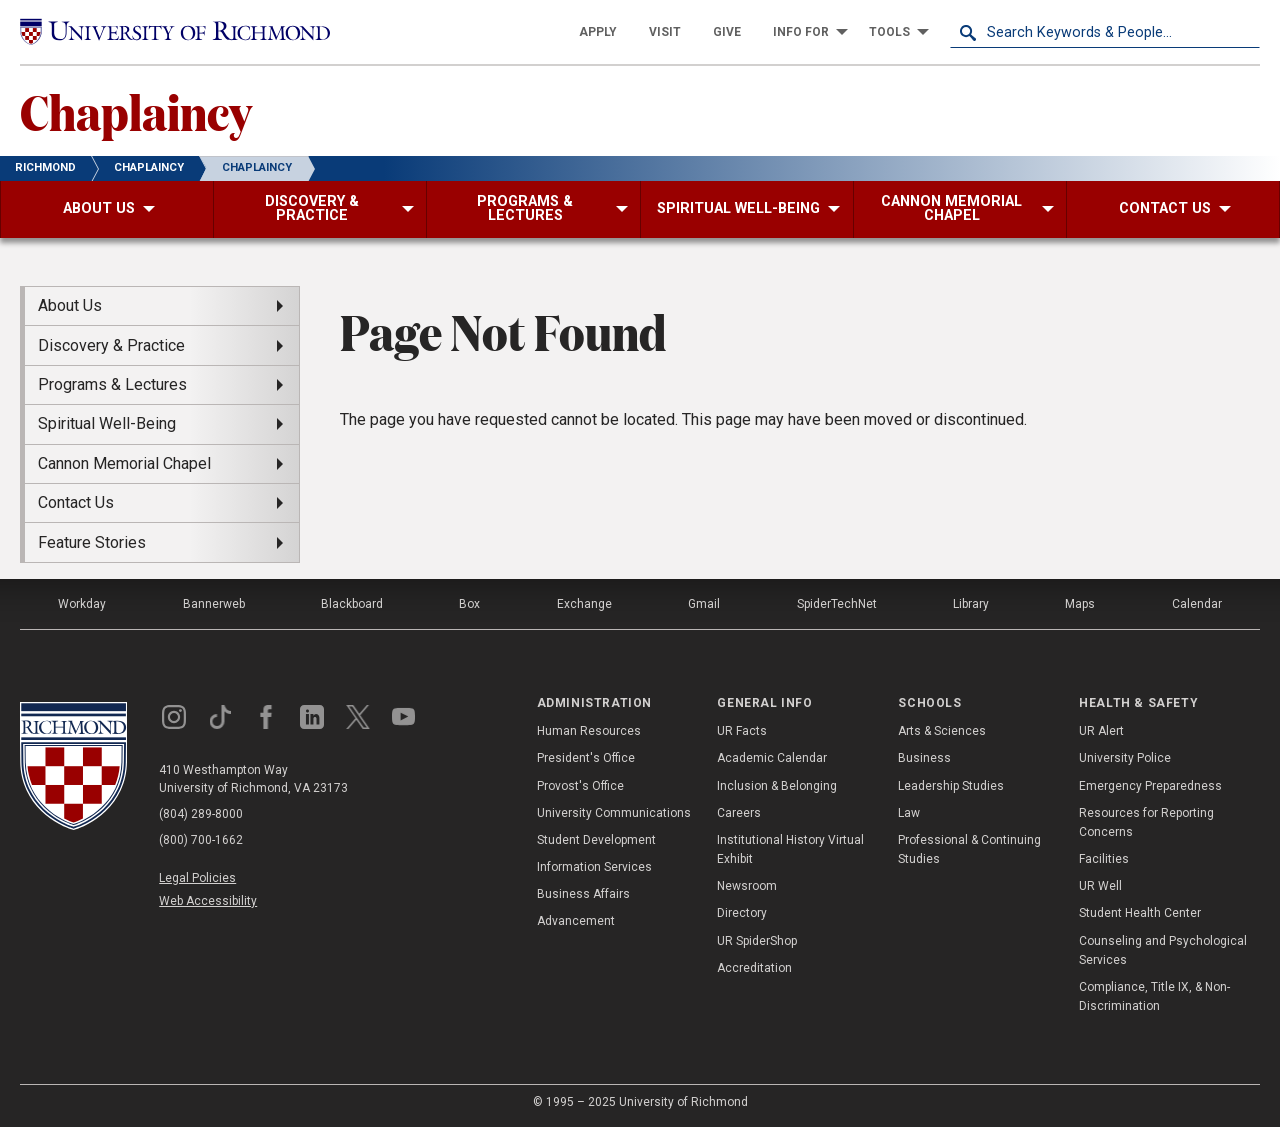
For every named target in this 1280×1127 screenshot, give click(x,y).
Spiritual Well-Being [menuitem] (107, 423)
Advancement (576, 921)
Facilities (1104, 859)
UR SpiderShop (757, 941)
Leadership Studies (951, 786)
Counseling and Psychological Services (1163, 950)
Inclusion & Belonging (777, 786)
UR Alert (1101, 731)
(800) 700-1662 (201, 840)
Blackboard (352, 604)
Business (924, 758)
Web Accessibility (208, 901)
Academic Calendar (772, 758)
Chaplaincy (136, 111)
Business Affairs (583, 894)
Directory (742, 913)
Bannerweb (214, 604)
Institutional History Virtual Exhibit (790, 849)
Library (971, 604)
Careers (739, 813)
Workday (82, 604)
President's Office (586, 758)
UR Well (1100, 886)
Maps (1080, 604)
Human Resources (589, 731)
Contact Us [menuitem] (76, 502)
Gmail (704, 604)
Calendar (1197, 604)
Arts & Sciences (942, 731)
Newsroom (747, 886)
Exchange (584, 604)
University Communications (614, 813)
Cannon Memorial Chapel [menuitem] (124, 463)
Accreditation (754, 968)
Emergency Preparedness (1150, 786)
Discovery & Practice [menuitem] (111, 345)
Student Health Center (1140, 913)
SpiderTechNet (837, 604)
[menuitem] (598, 32)
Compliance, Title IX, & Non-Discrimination (1154, 996)
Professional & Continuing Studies (969, 849)
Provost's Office (580, 786)
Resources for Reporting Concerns (1146, 822)
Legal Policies (197, 878)
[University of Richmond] (175, 31)
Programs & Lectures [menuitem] (112, 384)
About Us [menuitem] (70, 305)
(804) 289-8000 (201, 814)
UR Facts (742, 731)
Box (469, 604)
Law (909, 813)
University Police (1125, 758)
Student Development (596, 840)
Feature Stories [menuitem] (92, 542)
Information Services (594, 867)
